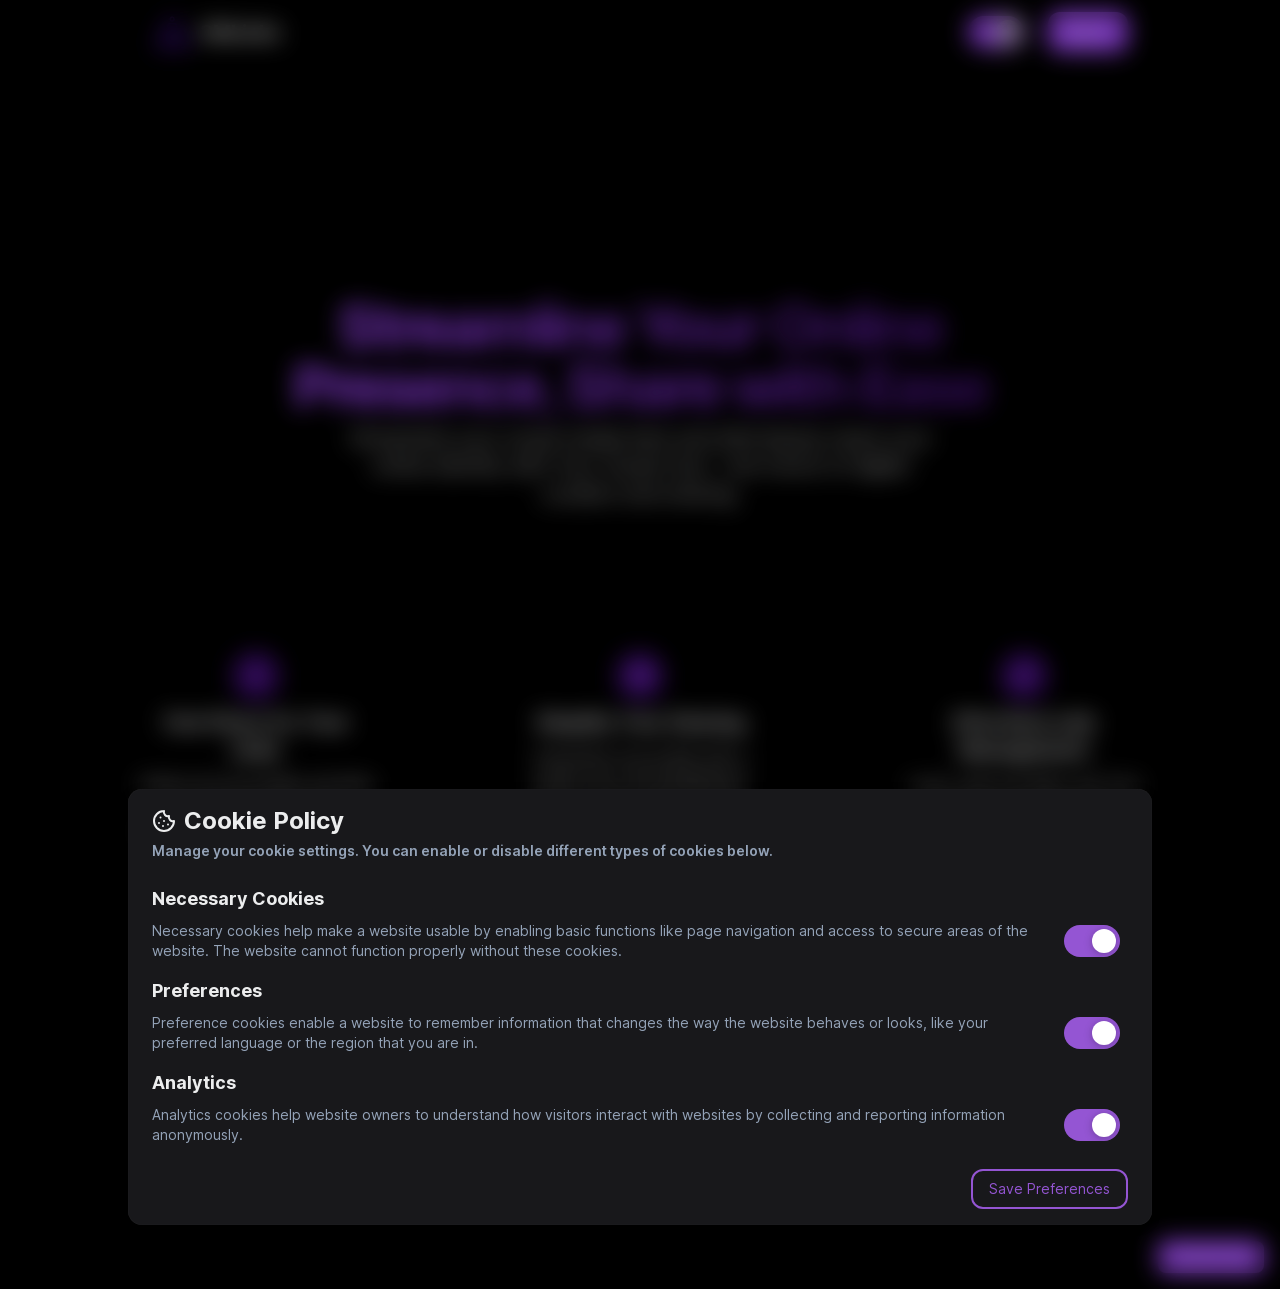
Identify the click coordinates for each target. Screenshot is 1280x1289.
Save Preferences (1049, 1188)
